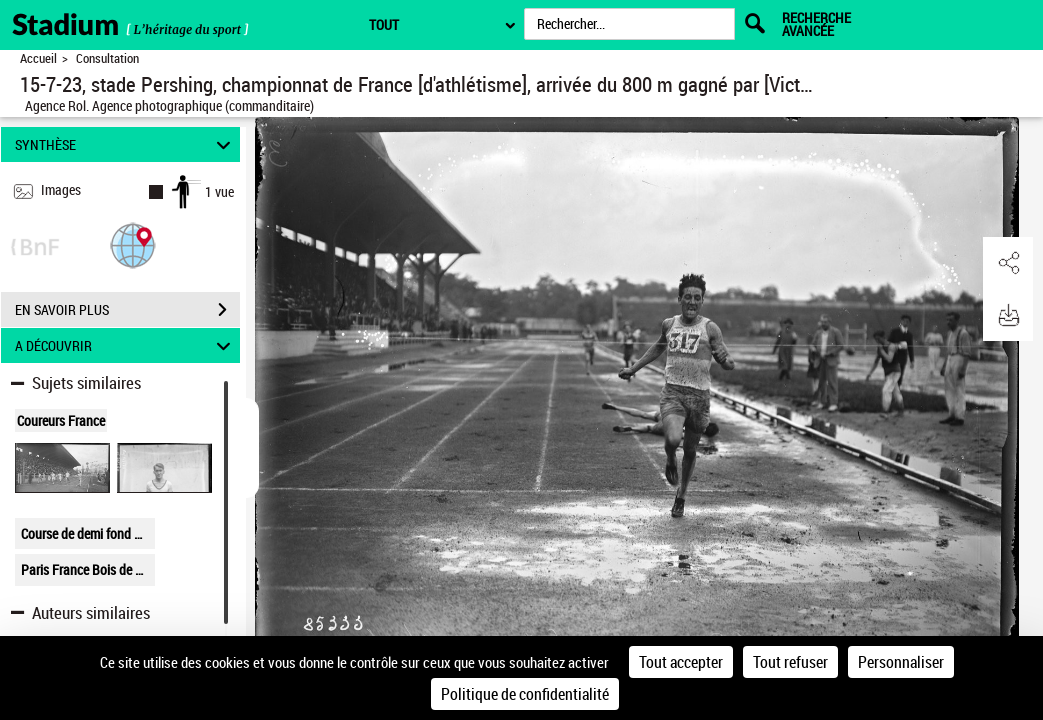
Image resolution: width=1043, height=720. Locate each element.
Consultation (107, 58)
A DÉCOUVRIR (125, 345)
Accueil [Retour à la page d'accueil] (38, 58)
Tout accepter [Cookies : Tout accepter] (681, 662)
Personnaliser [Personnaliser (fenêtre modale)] (901, 662)
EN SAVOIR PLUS (127, 310)
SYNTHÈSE (125, 144)
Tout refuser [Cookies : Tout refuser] (790, 662)
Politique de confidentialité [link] (525, 694)
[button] (133, 244)
